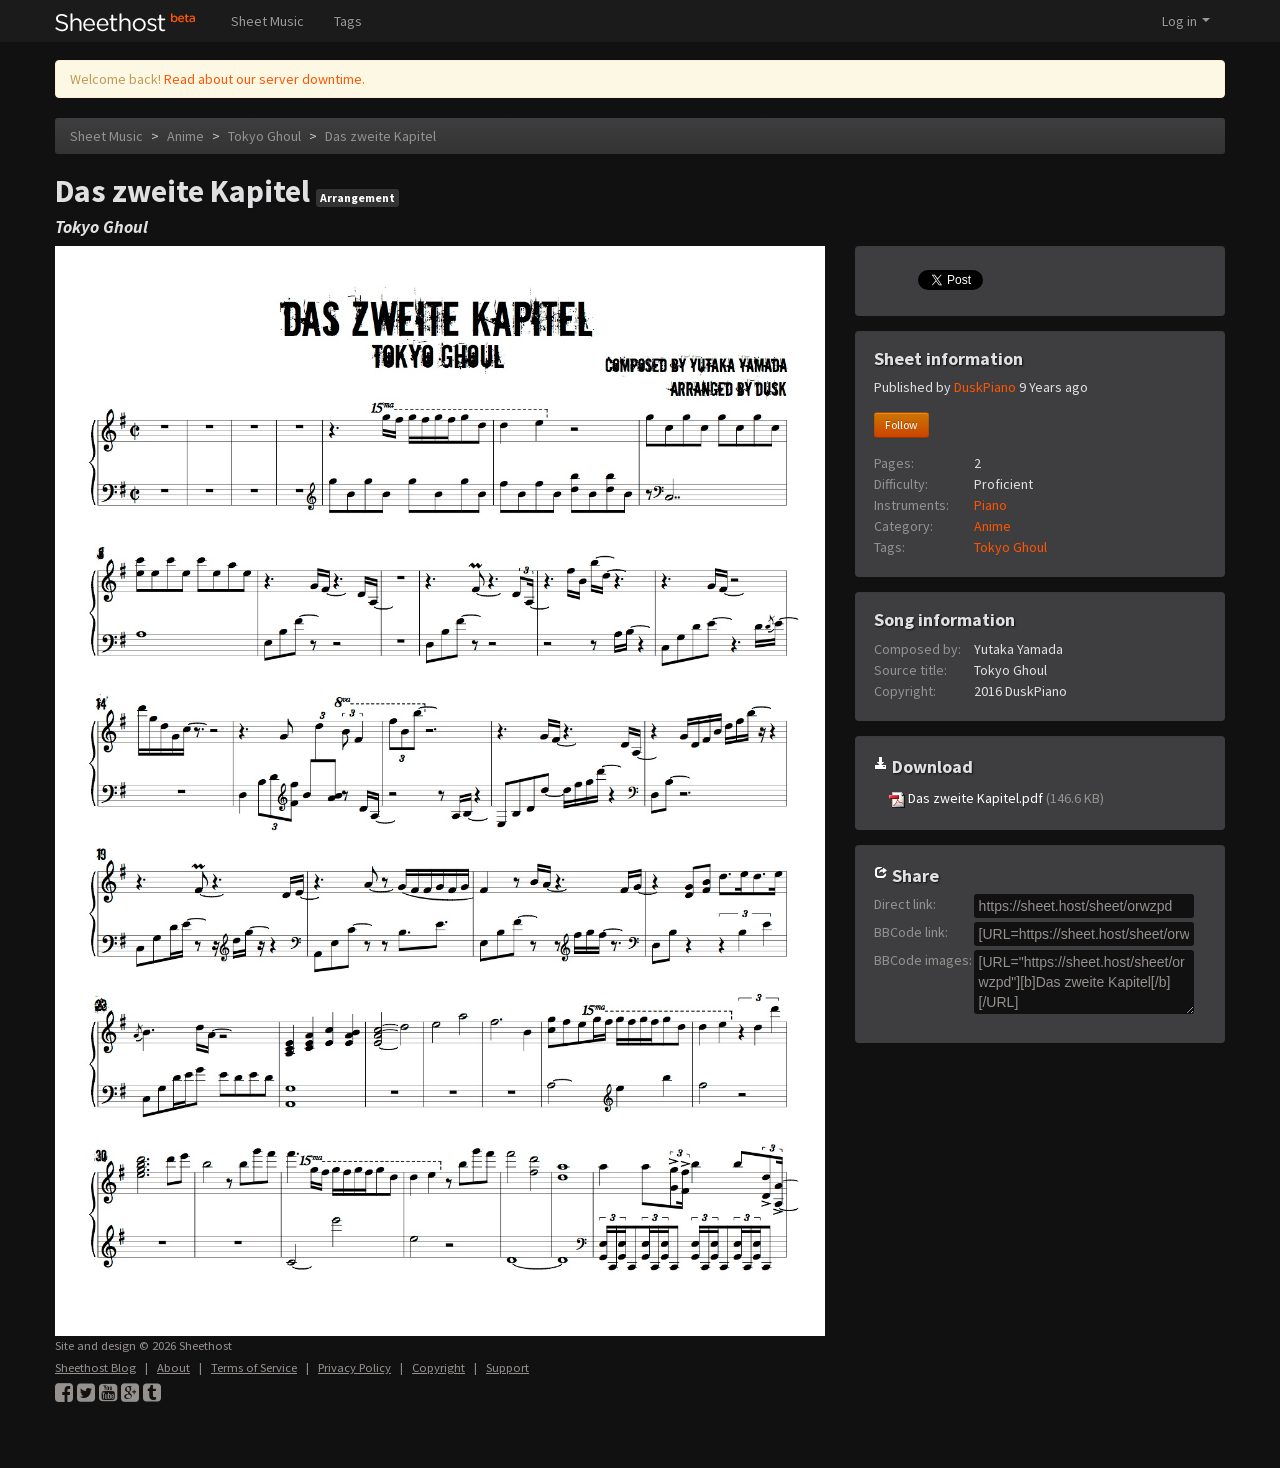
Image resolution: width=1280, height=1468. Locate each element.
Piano (990, 505)
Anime (185, 136)
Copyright (438, 1367)
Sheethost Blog (95, 1367)
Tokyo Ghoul (264, 136)
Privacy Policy (354, 1367)
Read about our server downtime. (264, 79)
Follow (901, 424)
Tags (348, 21)
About (173, 1367)
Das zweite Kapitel (380, 136)
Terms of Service (254, 1367)
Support (507, 1367)
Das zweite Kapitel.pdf (996, 798)
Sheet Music (267, 21)
